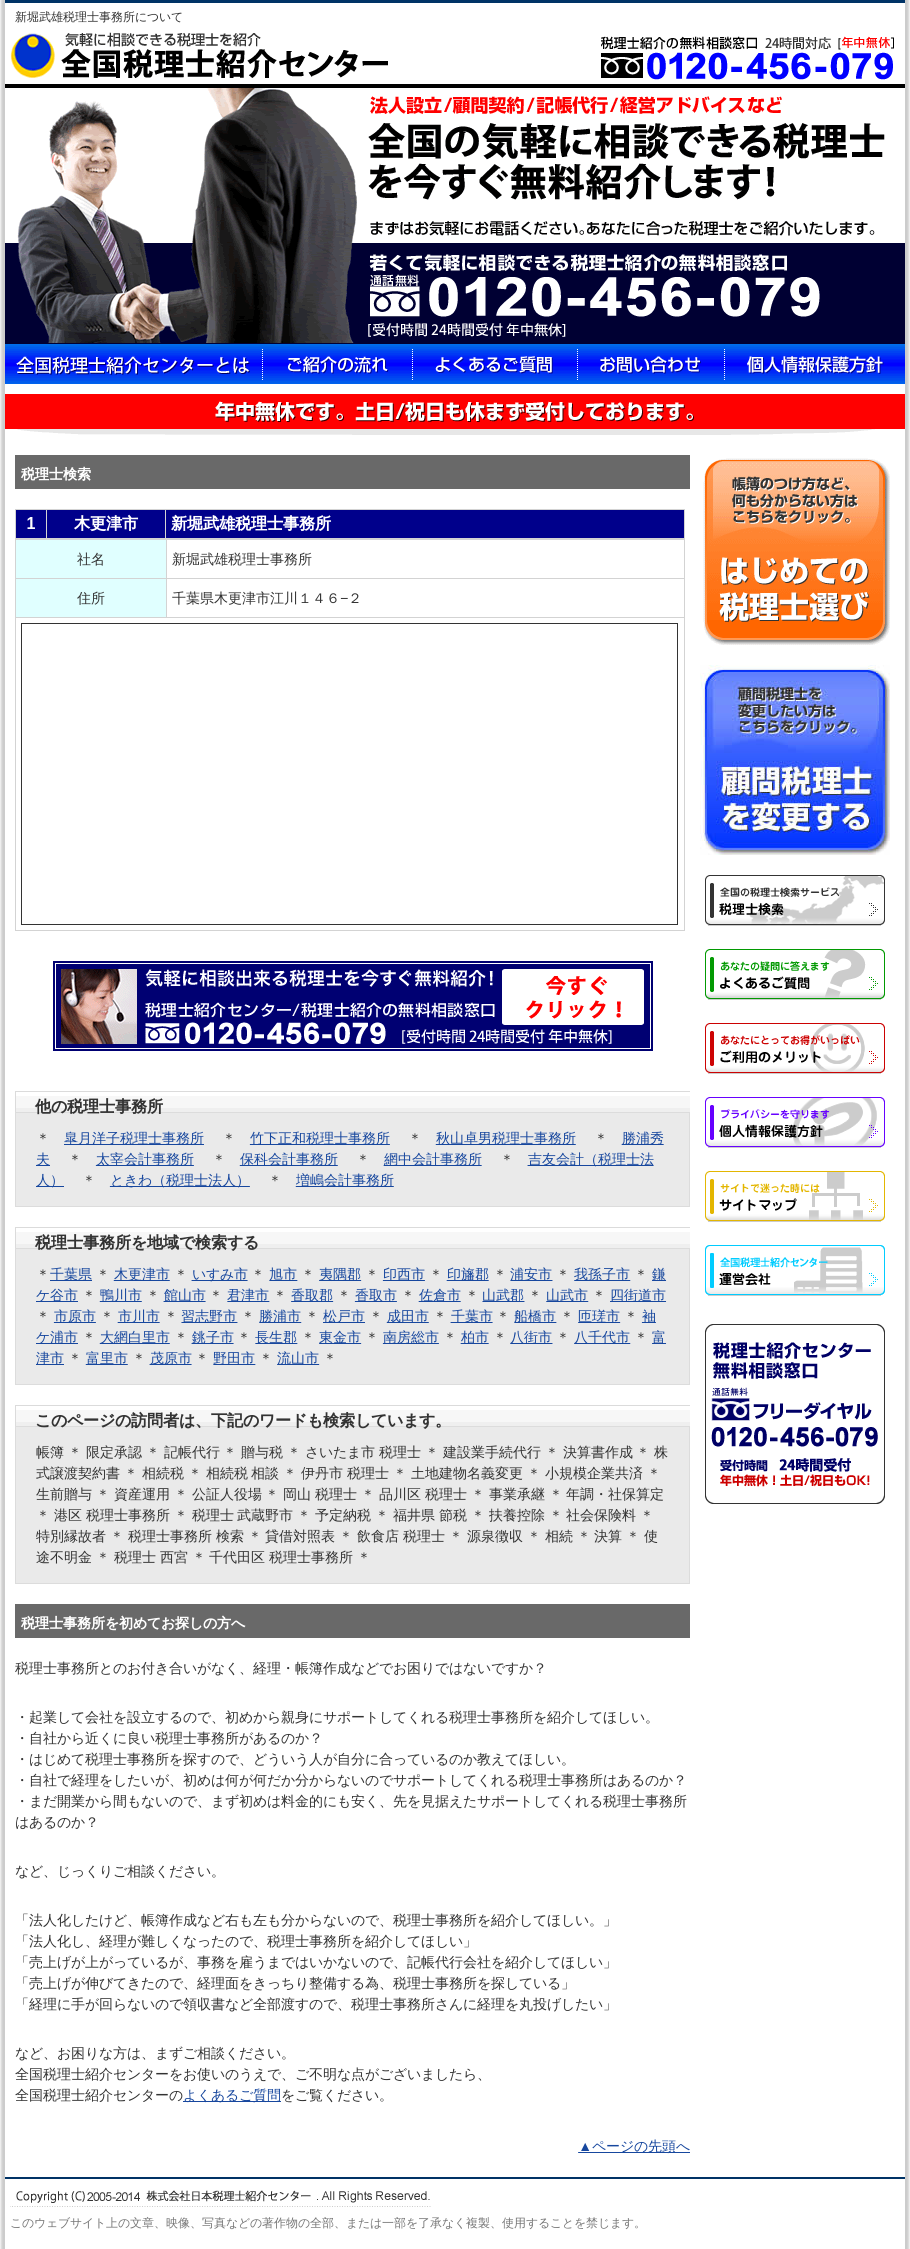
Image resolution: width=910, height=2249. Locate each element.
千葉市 (472, 1316)
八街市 (531, 1337)
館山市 (185, 1295)
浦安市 (531, 1274)
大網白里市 (135, 1337)
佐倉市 (440, 1295)
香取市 (376, 1295)
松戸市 (344, 1316)
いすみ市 (220, 1274)
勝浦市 (280, 1316)
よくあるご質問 (232, 2095)
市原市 (75, 1316)
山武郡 (503, 1295)
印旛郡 (468, 1274)
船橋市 (535, 1316)
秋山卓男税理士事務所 (506, 1138)
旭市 (283, 1274)
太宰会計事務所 (145, 1159)
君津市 (248, 1295)
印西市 (404, 1274)
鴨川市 (121, 1295)
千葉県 (71, 1274)
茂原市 (171, 1358)
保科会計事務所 (289, 1159)
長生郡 (276, 1337)
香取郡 (312, 1295)
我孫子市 (602, 1274)
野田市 (234, 1358)
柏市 (475, 1337)
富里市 (107, 1358)
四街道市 (638, 1295)
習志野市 (209, 1316)
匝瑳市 (599, 1316)
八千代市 (602, 1337)
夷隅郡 (340, 1274)
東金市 (340, 1337)
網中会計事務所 (433, 1159)
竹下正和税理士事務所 (320, 1138)
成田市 (408, 1316)
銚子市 (213, 1337)
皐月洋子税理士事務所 (134, 1138)
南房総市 (411, 1337)
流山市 (298, 1358)
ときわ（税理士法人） (180, 1180)
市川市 (139, 1316)
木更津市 (142, 1274)
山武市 (567, 1295)
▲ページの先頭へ (634, 2146)
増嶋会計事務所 (345, 1180)
